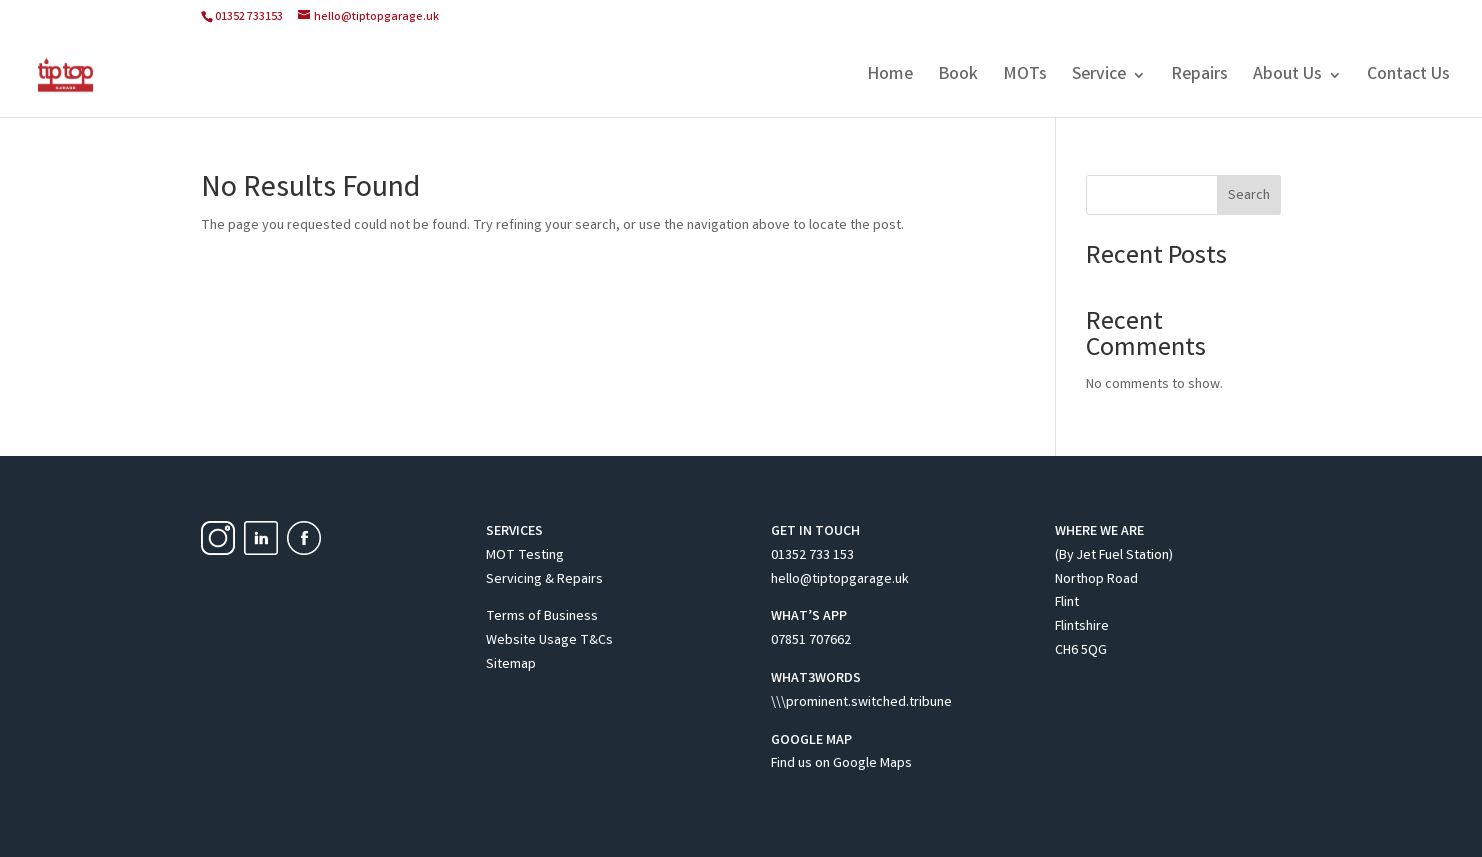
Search (1249, 196)
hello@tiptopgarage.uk (840, 580)
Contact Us (1408, 78)
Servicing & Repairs (544, 580)
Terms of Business (542, 617)
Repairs (1199, 78)
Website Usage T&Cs (549, 641)
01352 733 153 (812, 556)
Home (890, 78)
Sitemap (511, 665)
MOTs (1025, 78)
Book (958, 78)
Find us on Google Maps (841, 764)
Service (1099, 78)
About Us (1287, 78)
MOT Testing (525, 556)
